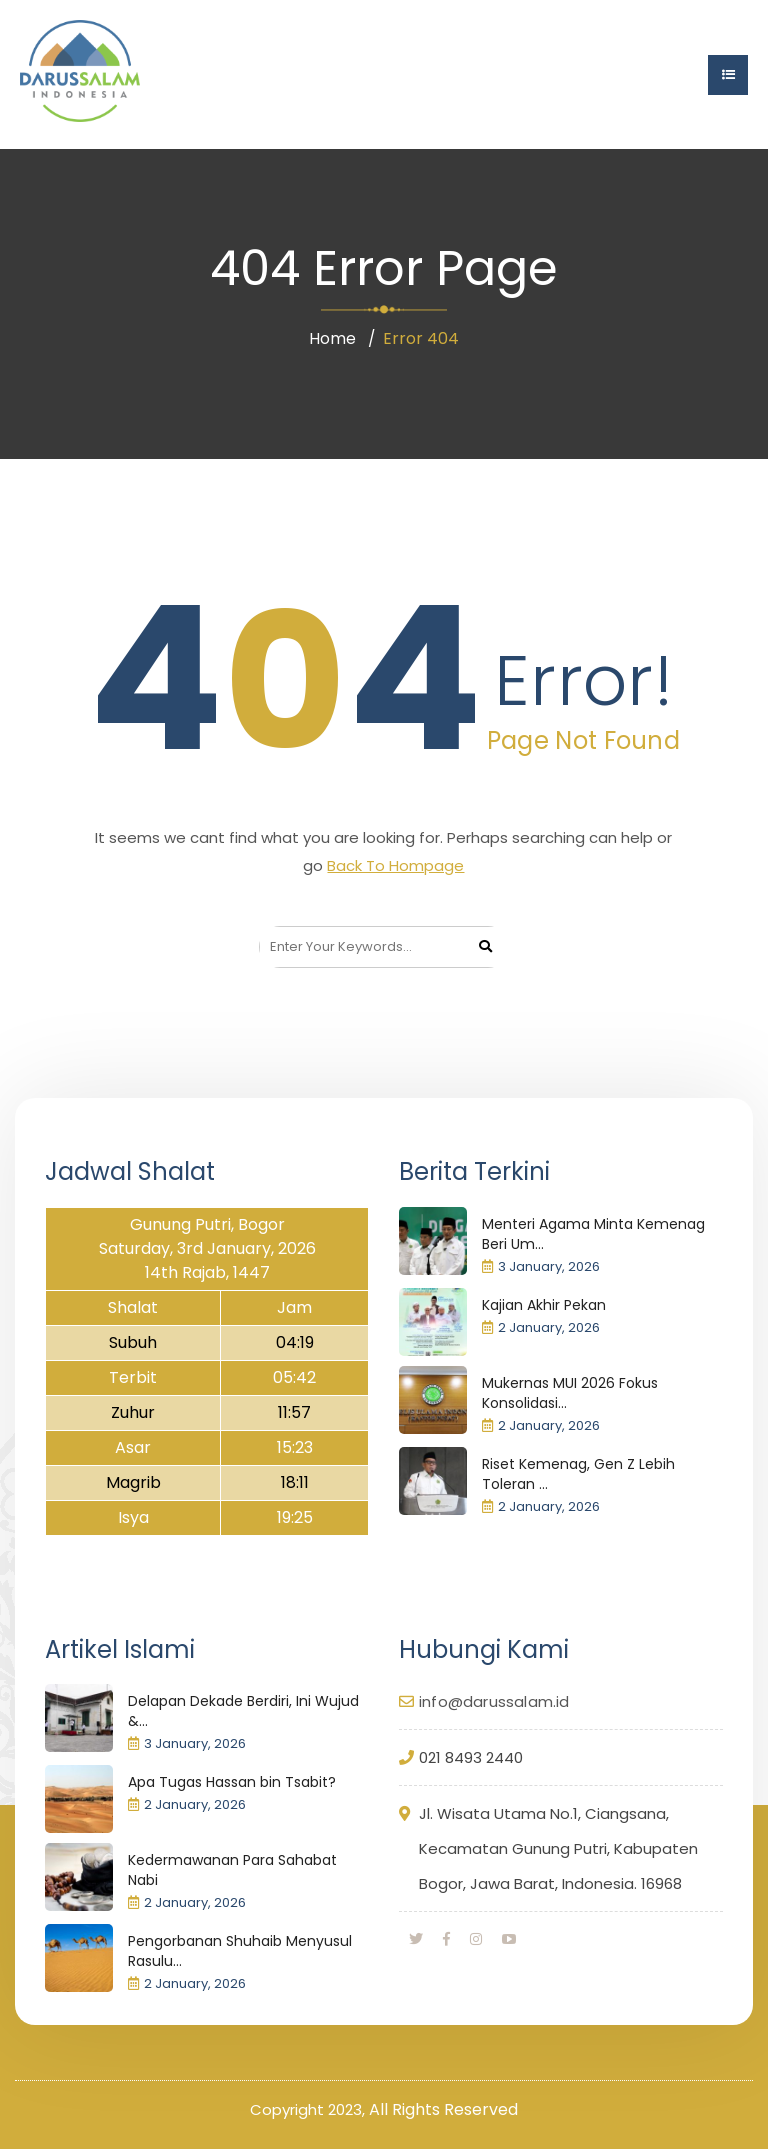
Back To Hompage (395, 865)
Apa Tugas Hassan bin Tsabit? (232, 1782)
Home (332, 338)
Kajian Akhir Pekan (544, 1305)
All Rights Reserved (443, 2109)
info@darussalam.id (494, 1701)
